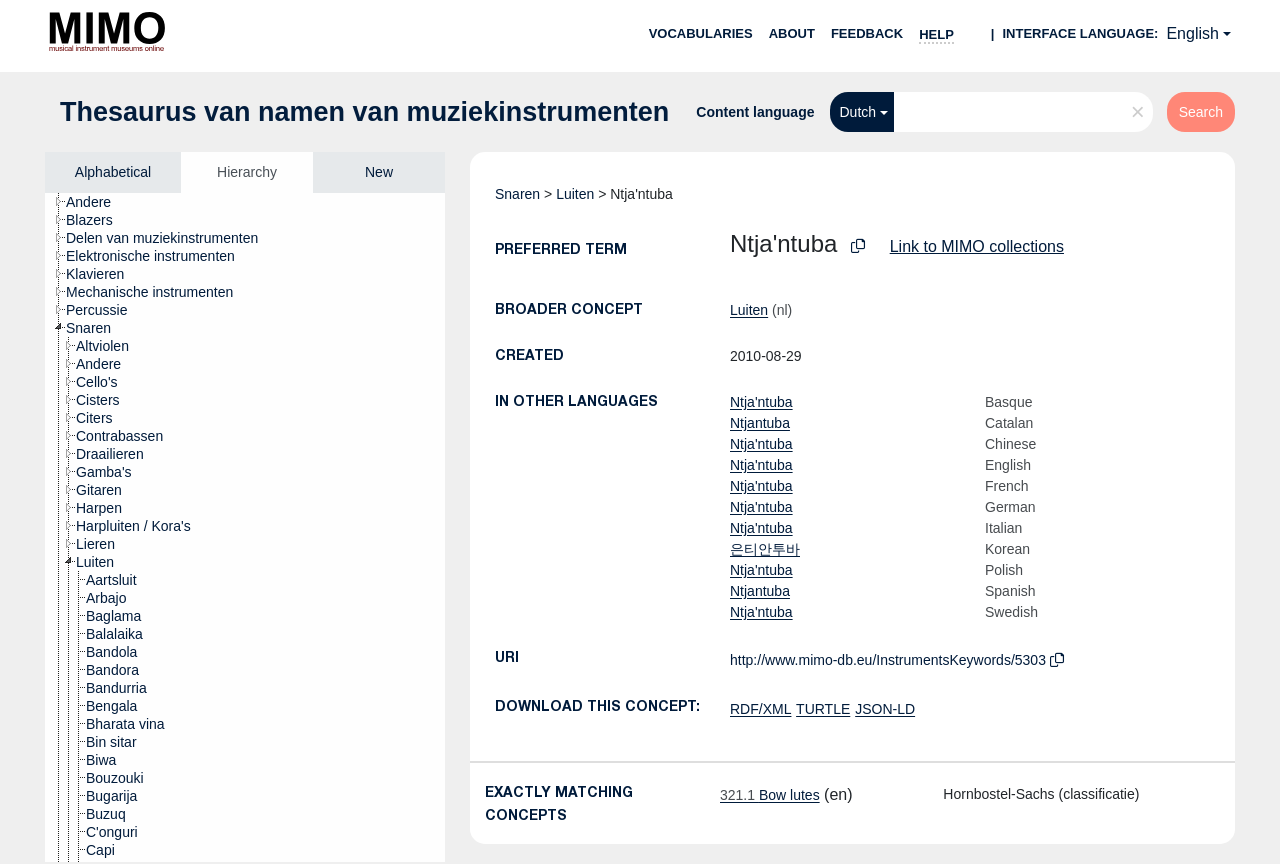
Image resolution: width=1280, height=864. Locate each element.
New (379, 172)
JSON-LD (885, 709)
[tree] (245, 527)
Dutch (858, 112)
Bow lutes (770, 795)
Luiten (575, 194)
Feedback (867, 33)
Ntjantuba (760, 423)
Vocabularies (701, 33)
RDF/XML (760, 709)
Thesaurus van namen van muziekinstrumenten (364, 112)
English (1192, 33)
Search (1201, 112)
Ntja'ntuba (761, 402)
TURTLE (823, 709)
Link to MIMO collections (977, 246)
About (792, 33)
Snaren (517, 194)
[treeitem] (97, 202)
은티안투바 (765, 549)
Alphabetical (113, 172)
